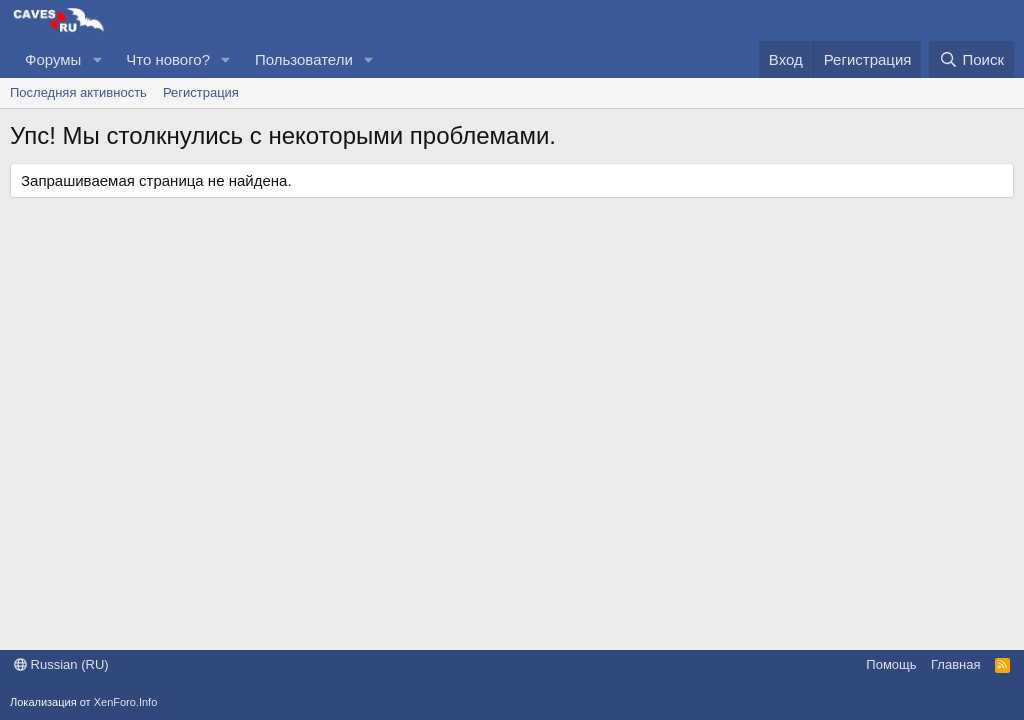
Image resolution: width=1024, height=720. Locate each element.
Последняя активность (78, 92)
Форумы (53, 59)
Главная (955, 664)
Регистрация (201, 92)
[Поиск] (971, 59)
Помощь (891, 664)
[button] (97, 59)
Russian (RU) (61, 664)
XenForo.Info (126, 702)
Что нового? (168, 59)
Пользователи (304, 59)
